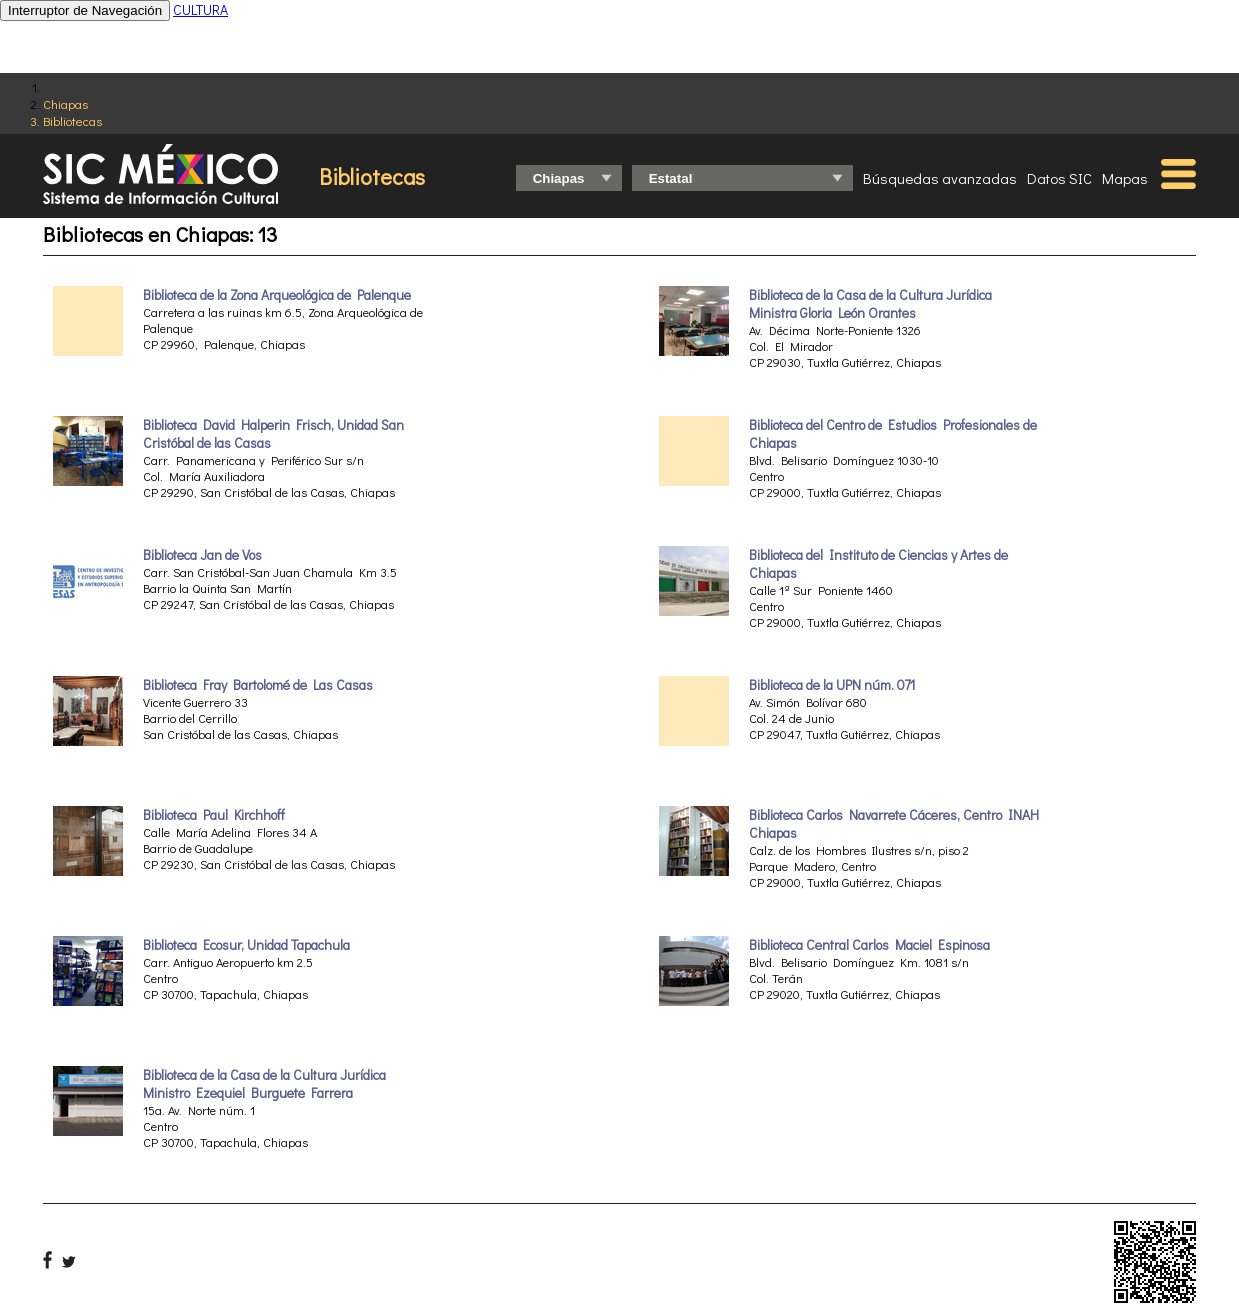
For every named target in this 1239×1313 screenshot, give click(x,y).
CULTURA (200, 9)
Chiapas (65, 103)
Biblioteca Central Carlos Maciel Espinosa (869, 945)
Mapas (1125, 178)
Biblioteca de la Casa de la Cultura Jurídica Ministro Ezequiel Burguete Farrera (264, 1084)
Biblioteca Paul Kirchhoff (214, 815)
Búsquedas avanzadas (940, 178)
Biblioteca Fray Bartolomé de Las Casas (258, 685)
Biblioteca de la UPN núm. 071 (832, 685)
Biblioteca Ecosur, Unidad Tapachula (246, 945)
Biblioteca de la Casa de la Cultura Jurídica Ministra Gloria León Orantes (870, 304)
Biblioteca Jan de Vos (202, 555)
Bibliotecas (72, 120)
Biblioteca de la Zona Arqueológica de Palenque (277, 295)
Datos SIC (1059, 178)
